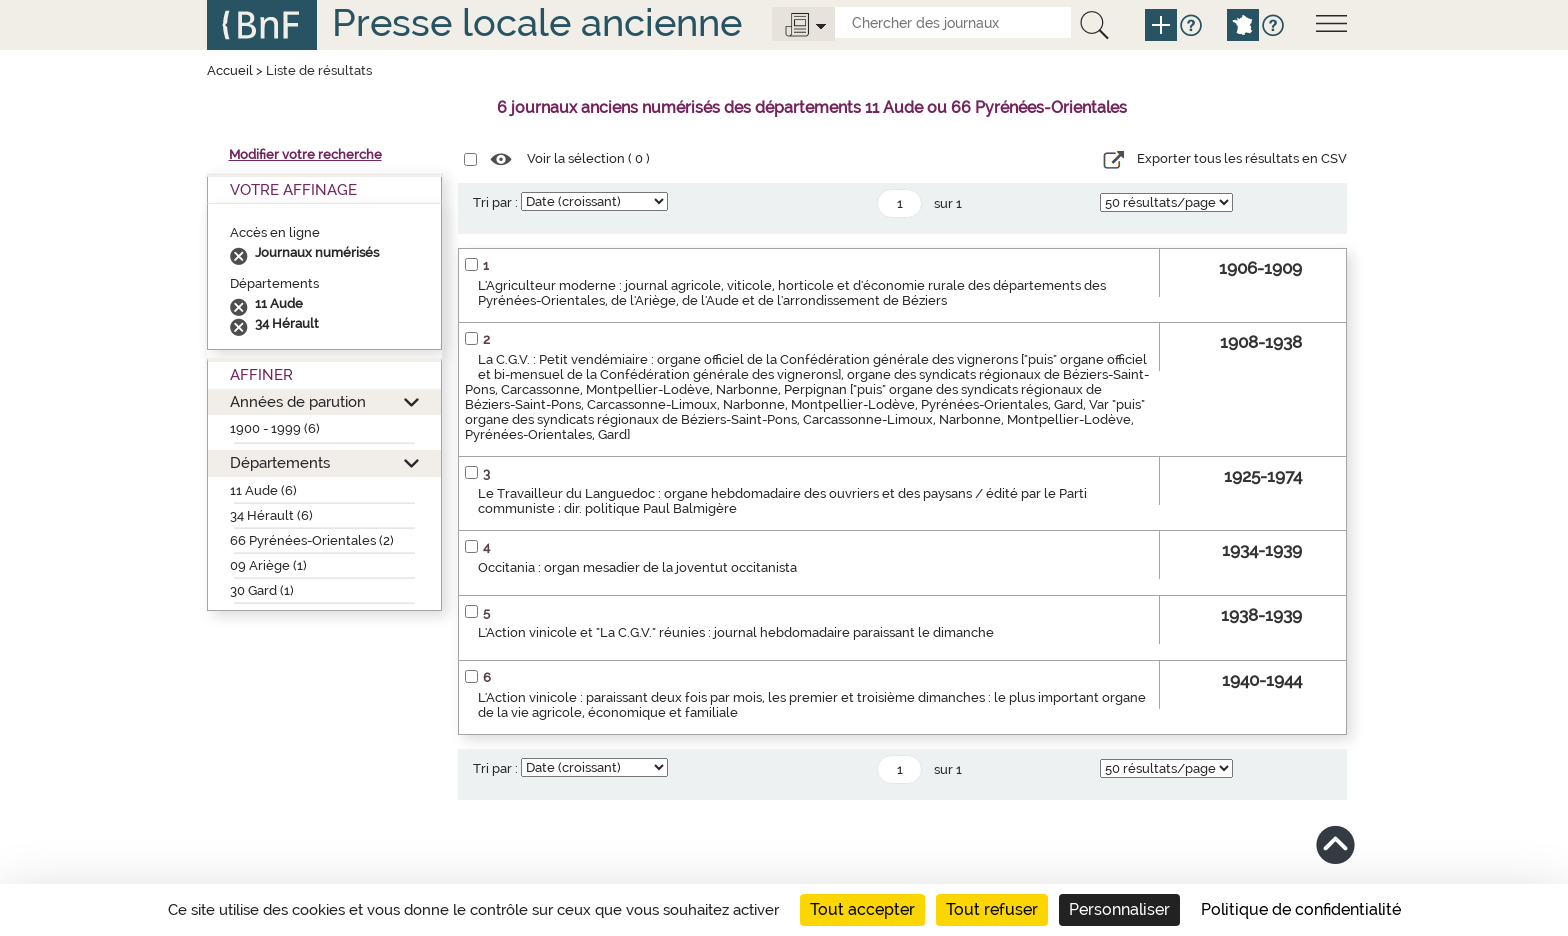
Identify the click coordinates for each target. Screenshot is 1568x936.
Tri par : (495, 202)
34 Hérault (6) (271, 515)
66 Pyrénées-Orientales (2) (312, 540)
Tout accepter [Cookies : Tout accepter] (862, 909)
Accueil (230, 70)
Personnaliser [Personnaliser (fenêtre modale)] (1119, 909)
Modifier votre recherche (305, 154)
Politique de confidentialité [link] (1301, 909)
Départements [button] (280, 462)
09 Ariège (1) (268, 565)
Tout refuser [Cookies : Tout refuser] (992, 909)
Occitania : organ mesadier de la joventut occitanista (637, 567)
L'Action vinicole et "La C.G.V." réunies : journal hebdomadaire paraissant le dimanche (736, 632)
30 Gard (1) (262, 590)
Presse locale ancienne (537, 22)
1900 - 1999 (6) (275, 428)
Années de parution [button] (298, 401)
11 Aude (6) (263, 490)
